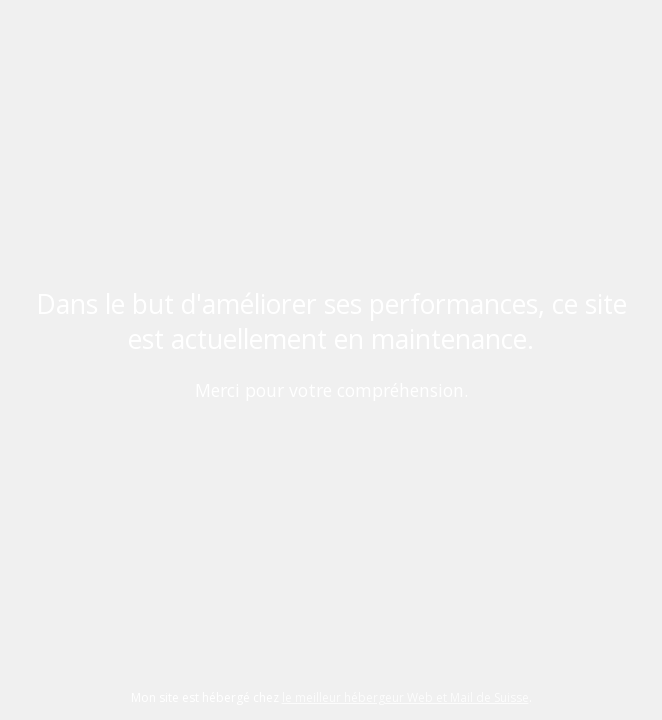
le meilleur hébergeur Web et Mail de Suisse (405, 697)
